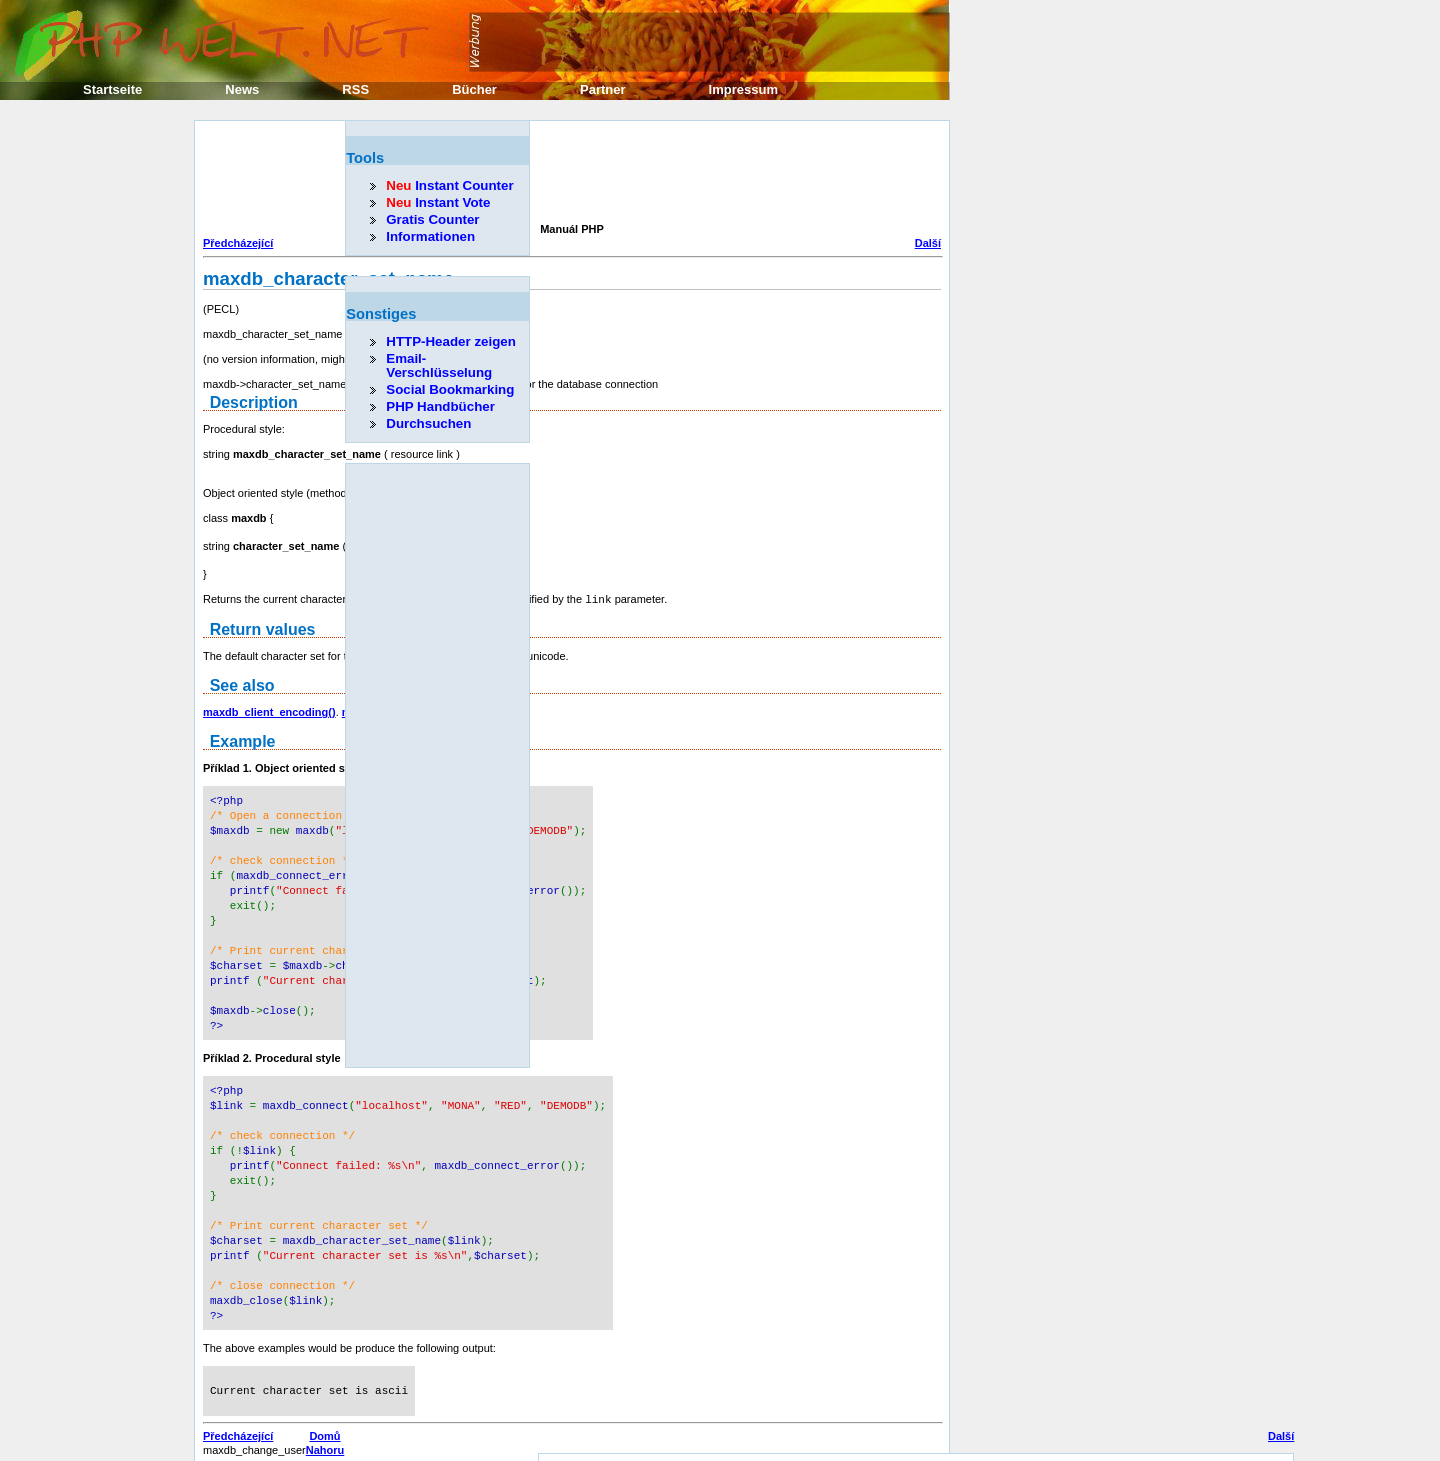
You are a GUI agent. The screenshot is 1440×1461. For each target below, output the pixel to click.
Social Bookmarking (450, 389)
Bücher (474, 89)
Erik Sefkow (982, 1436)
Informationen (430, 236)
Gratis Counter (432, 219)
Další (928, 243)
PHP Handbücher (440, 406)
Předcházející (238, 243)
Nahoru (325, 1417)
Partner (603, 89)
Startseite (112, 89)
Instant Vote (438, 202)
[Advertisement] (567, 174)
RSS (355, 89)
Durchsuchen (428, 423)
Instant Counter (449, 185)
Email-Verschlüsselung (439, 365)
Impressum (743, 89)
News (242, 89)
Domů (324, 1403)
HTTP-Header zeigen (451, 341)
